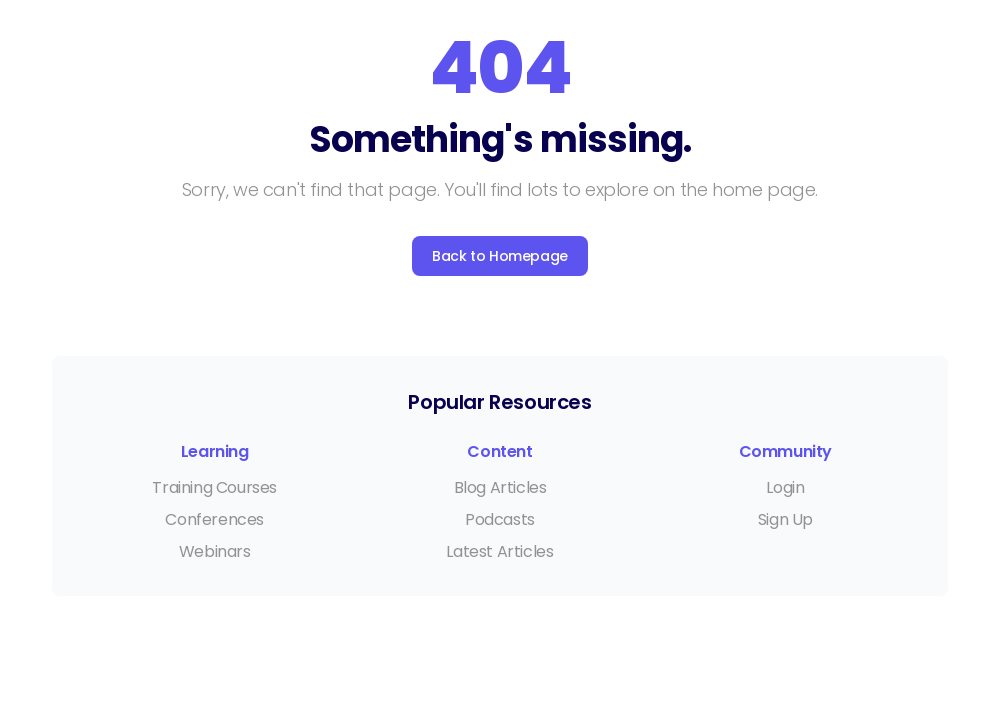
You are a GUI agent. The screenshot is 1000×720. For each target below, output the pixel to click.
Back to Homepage (500, 256)
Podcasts (500, 519)
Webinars (215, 551)
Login (785, 487)
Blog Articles (500, 487)
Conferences (214, 519)
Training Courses (214, 487)
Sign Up (785, 519)
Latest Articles (499, 551)
